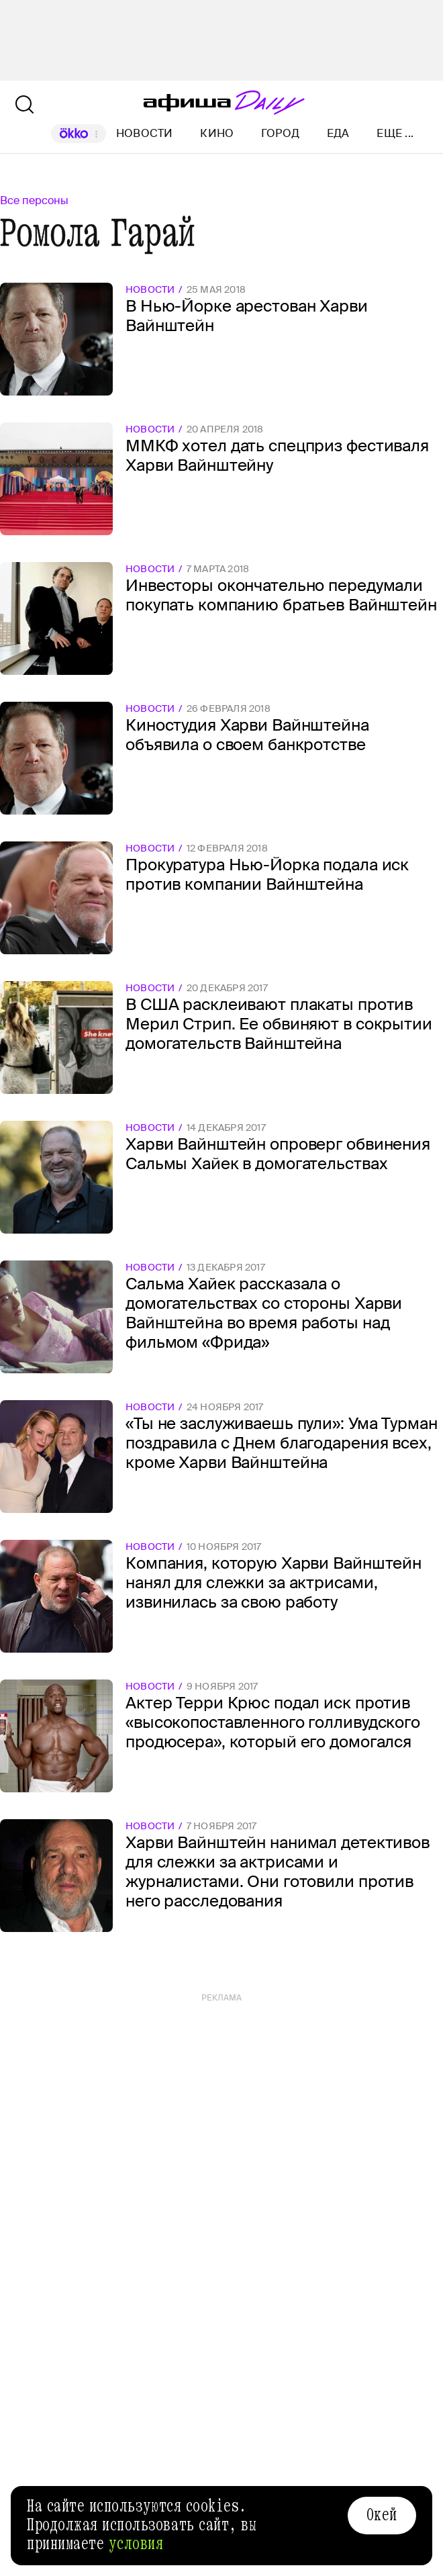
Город (280, 133)
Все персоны (34, 200)
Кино (217, 133)
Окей (381, 2515)
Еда (338, 133)
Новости (144, 133)
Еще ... (395, 133)
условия (136, 2544)
